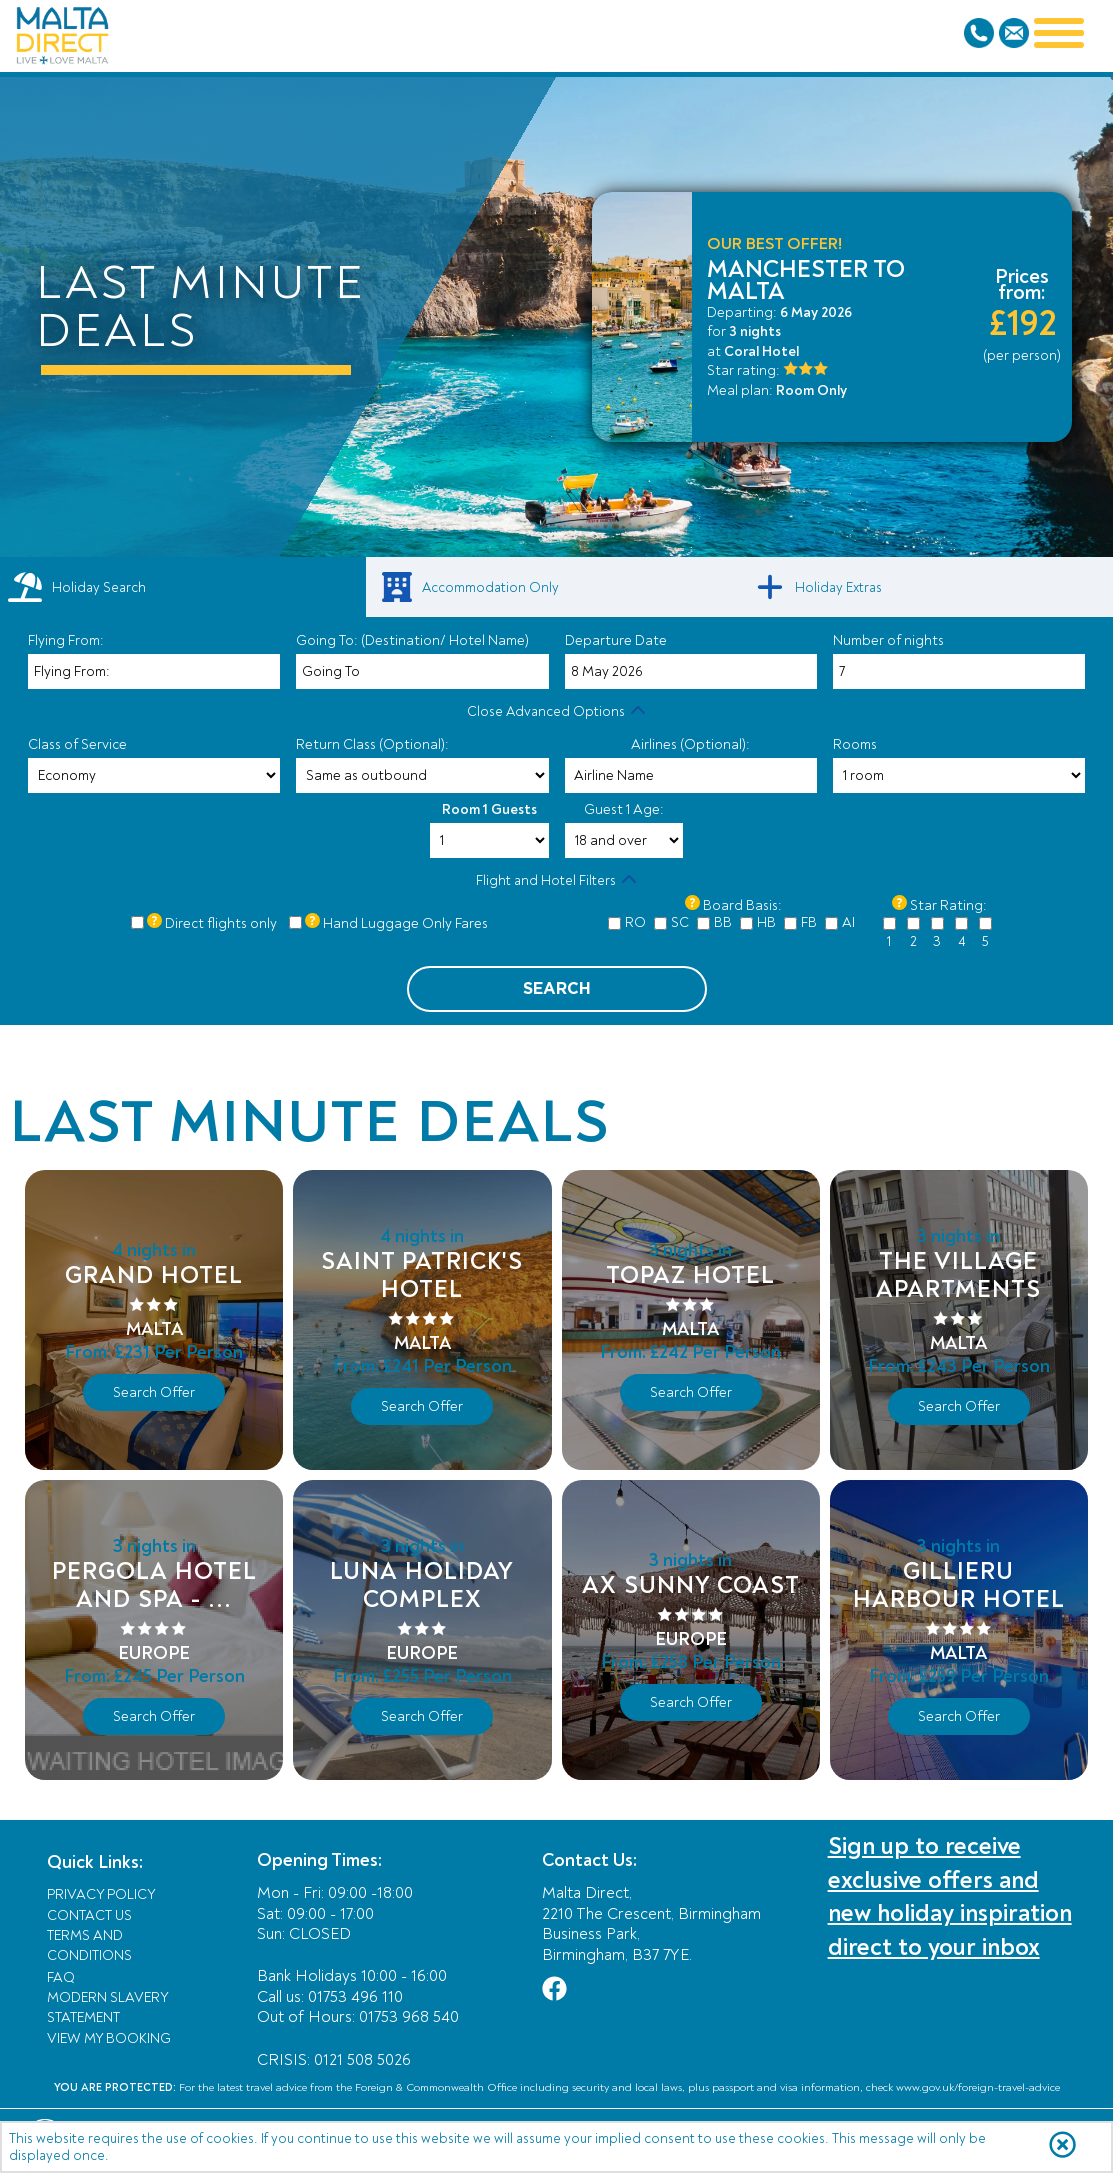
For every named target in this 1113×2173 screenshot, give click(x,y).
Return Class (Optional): (372, 744)
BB (723, 922)
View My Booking (109, 2038)
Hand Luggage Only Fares (405, 923)
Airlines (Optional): (690, 744)
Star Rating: (948, 905)
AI (848, 922)
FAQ (61, 1977)
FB (809, 922)
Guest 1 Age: (624, 809)
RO (635, 922)
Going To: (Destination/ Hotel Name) (412, 640)
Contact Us (89, 1915)
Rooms (855, 744)
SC (680, 922)
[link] (557, 587)
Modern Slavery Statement (107, 2007)
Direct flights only (221, 923)
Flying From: (66, 640)
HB (766, 922)
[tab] (183, 587)
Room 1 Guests (489, 809)
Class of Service (77, 744)
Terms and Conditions (89, 1945)
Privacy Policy (101, 1894)
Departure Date (616, 640)
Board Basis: (742, 905)
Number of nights (888, 640)
